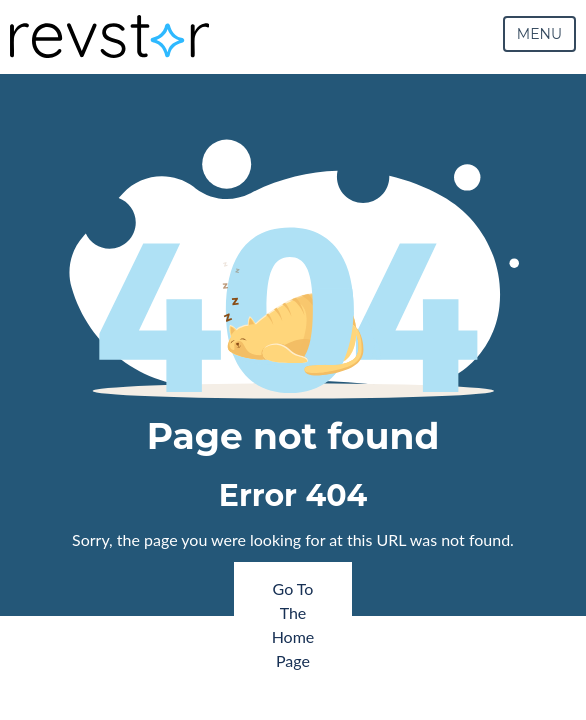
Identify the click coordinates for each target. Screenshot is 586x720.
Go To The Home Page (293, 624)
